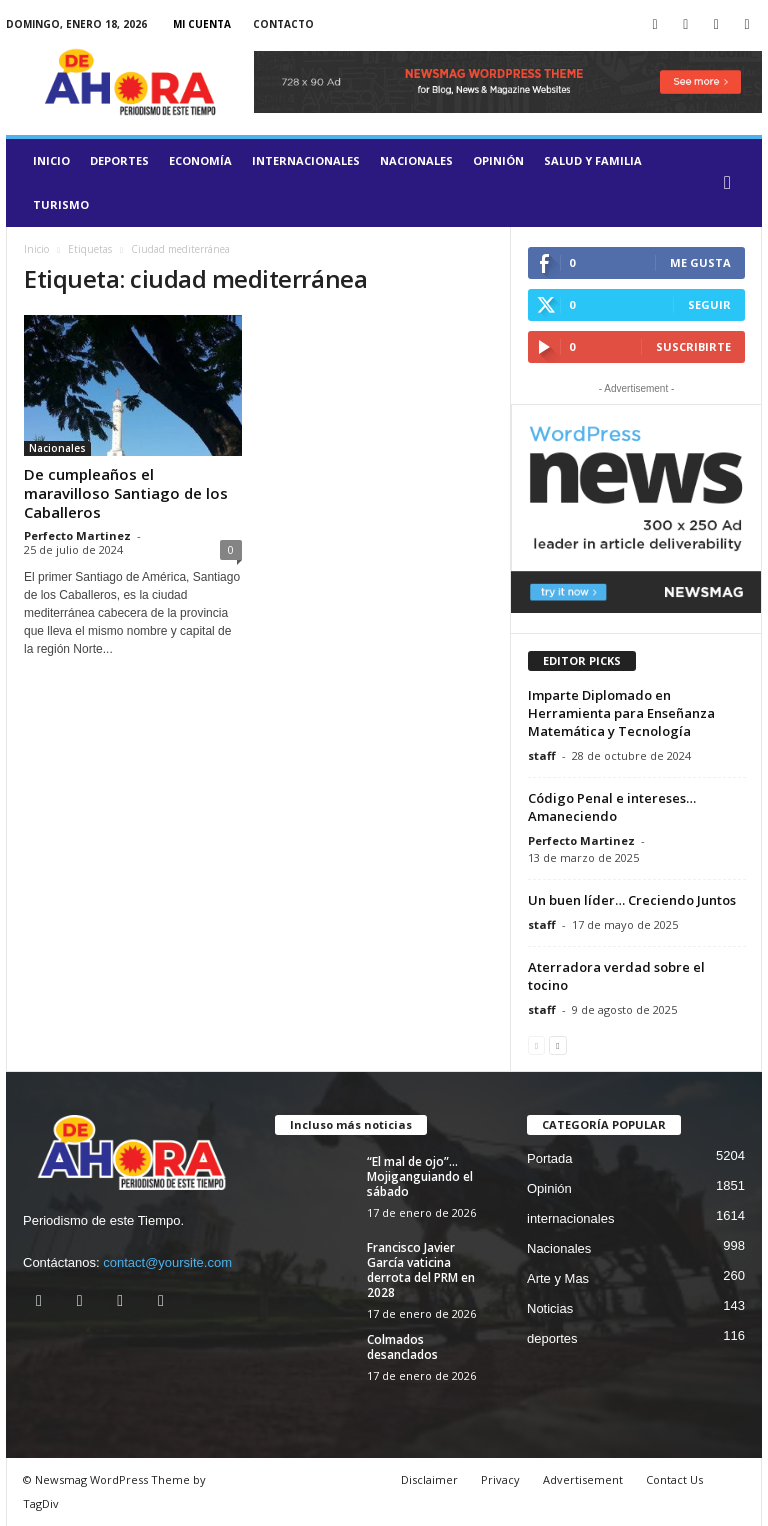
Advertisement (583, 1479)
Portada (550, 1158)
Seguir (709, 304)
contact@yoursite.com (167, 1262)
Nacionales (416, 160)
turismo (61, 204)
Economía (200, 160)
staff (542, 755)
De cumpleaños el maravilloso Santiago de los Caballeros (126, 493)
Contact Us (674, 1479)
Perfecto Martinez (77, 535)
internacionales (306, 160)
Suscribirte (693, 346)
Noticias (550, 1308)
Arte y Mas (558, 1278)
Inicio (51, 160)
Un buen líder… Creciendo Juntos (632, 900)
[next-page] (557, 1044)
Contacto (283, 24)
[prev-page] (536, 1044)
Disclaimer (429, 1479)
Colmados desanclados (402, 1347)
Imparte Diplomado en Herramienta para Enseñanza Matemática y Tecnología (621, 713)
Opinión (498, 160)
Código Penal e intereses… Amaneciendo (612, 807)
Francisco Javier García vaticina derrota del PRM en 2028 (421, 1270)
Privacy (500, 1479)
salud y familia (593, 160)
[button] (732, 183)
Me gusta (700, 262)
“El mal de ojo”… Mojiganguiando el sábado (420, 1176)
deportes (119, 160)
